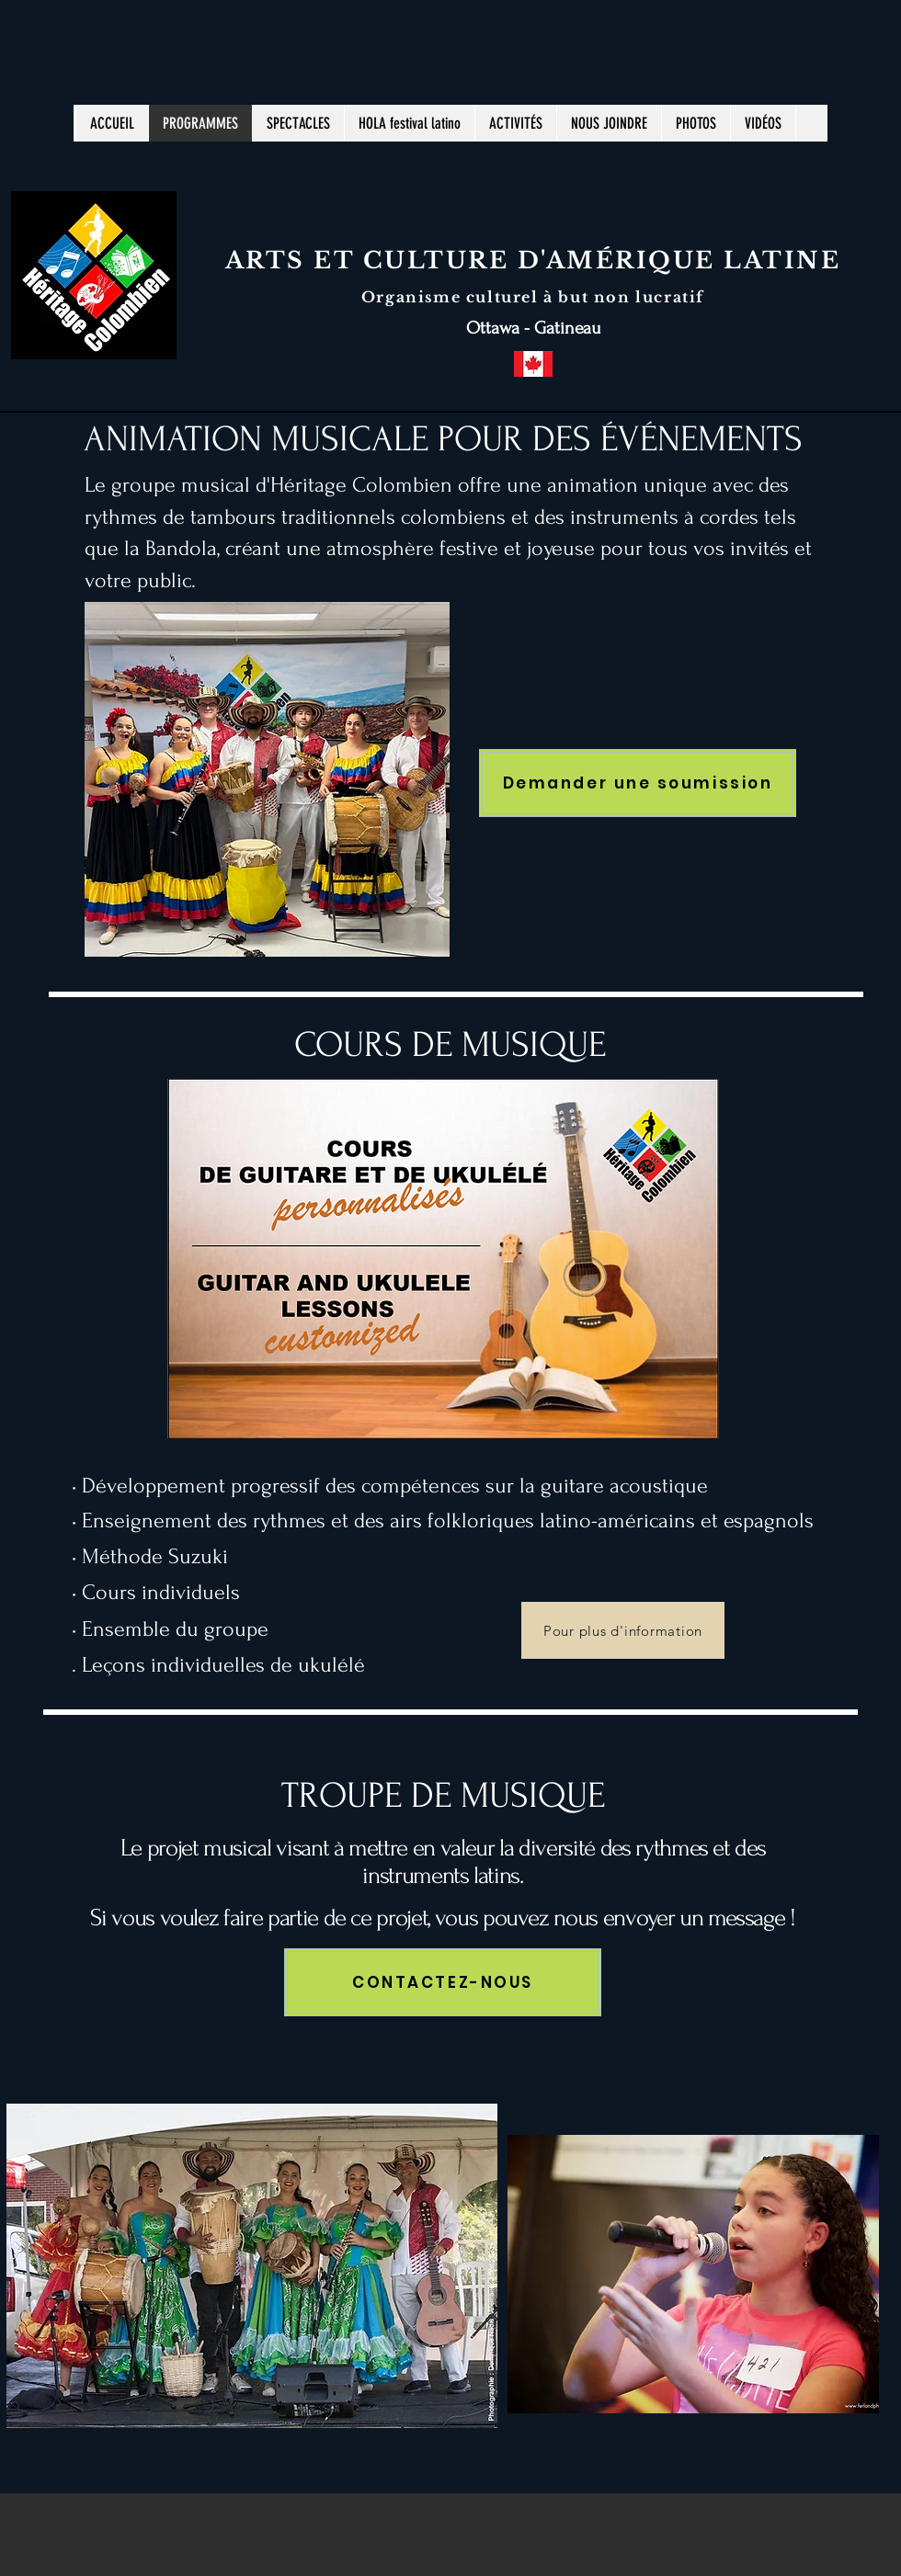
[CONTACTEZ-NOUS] (442, 1982)
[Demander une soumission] (637, 783)
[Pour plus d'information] (622, 1630)
